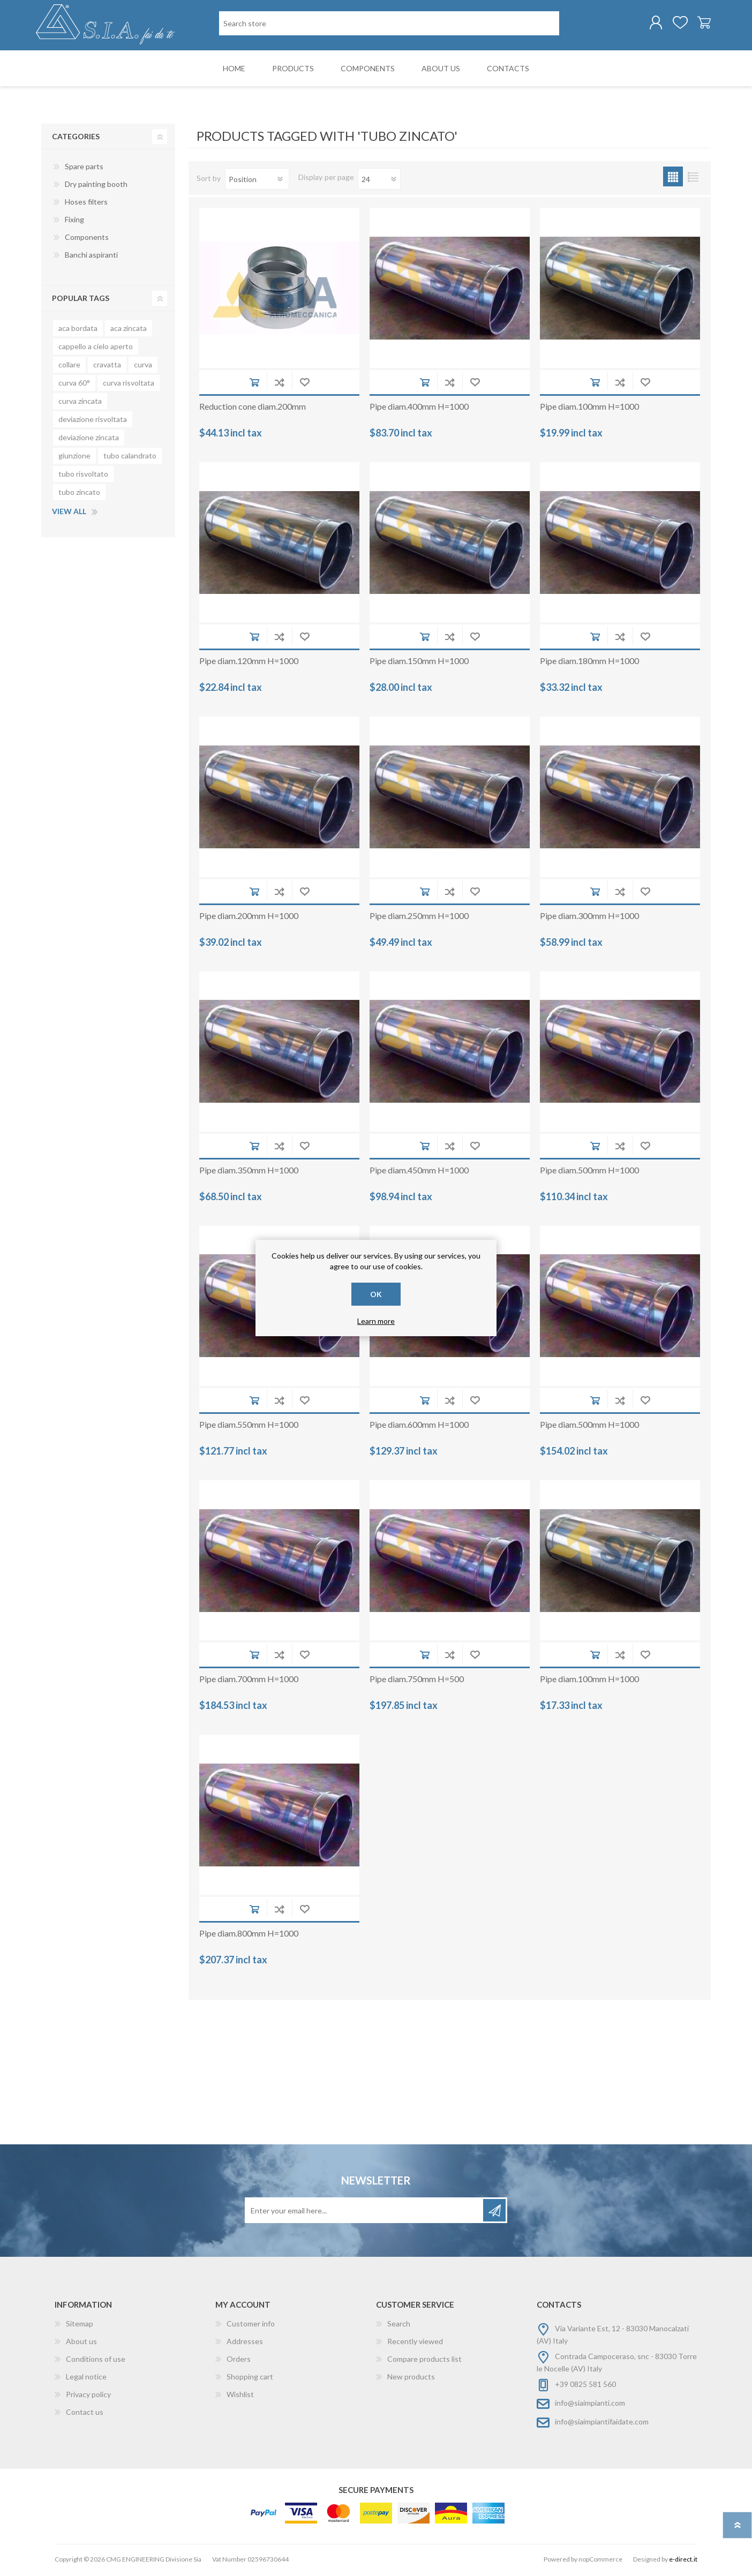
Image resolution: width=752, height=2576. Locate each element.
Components (87, 239)
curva (143, 366)
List (693, 179)
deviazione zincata (88, 439)
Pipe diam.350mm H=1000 (248, 1172)
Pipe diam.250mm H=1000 (419, 918)
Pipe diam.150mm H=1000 (419, 663)
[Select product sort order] (257, 181)
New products (411, 2378)
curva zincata (80, 403)
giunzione (74, 457)
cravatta (107, 366)
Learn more (376, 1320)
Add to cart (254, 384)
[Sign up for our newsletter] (364, 2212)
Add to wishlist (304, 384)
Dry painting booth (96, 186)
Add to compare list (279, 384)
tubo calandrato (129, 457)
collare (69, 366)
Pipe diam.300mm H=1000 (589, 918)
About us (81, 2343)
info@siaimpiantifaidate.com (602, 2423)
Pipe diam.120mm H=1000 (248, 663)
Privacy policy (88, 2396)
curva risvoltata (128, 384)
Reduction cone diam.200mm (252, 408)
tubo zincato (79, 494)
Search (398, 2325)
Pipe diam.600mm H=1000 (419, 1426)
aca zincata (128, 330)
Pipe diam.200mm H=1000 (248, 918)
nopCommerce (600, 2561)
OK (376, 1294)
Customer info (251, 2325)
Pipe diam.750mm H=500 (417, 1681)
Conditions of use (95, 2361)
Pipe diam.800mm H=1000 (248, 1935)
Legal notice (86, 2378)
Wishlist (240, 2396)
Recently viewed (415, 2343)
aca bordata (77, 330)
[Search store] (389, 24)
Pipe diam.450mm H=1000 (419, 1172)
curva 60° (74, 384)
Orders (239, 2361)
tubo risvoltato (83, 475)
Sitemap (79, 2325)
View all (69, 513)
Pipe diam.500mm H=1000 (589, 1172)
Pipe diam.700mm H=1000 (248, 1681)
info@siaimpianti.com (590, 2404)
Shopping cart (699, 23)
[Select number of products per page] (379, 181)
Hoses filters (86, 203)
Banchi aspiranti (91, 256)
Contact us (84, 2414)
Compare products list (424, 2361)
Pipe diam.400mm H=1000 (419, 408)
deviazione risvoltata (92, 421)
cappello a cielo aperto (95, 348)
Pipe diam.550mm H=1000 (248, 1426)
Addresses (245, 2343)
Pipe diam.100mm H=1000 (589, 408)
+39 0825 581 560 (585, 2386)
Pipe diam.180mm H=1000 (589, 663)
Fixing (74, 221)
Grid (673, 179)
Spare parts (84, 168)
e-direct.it (683, 2561)
